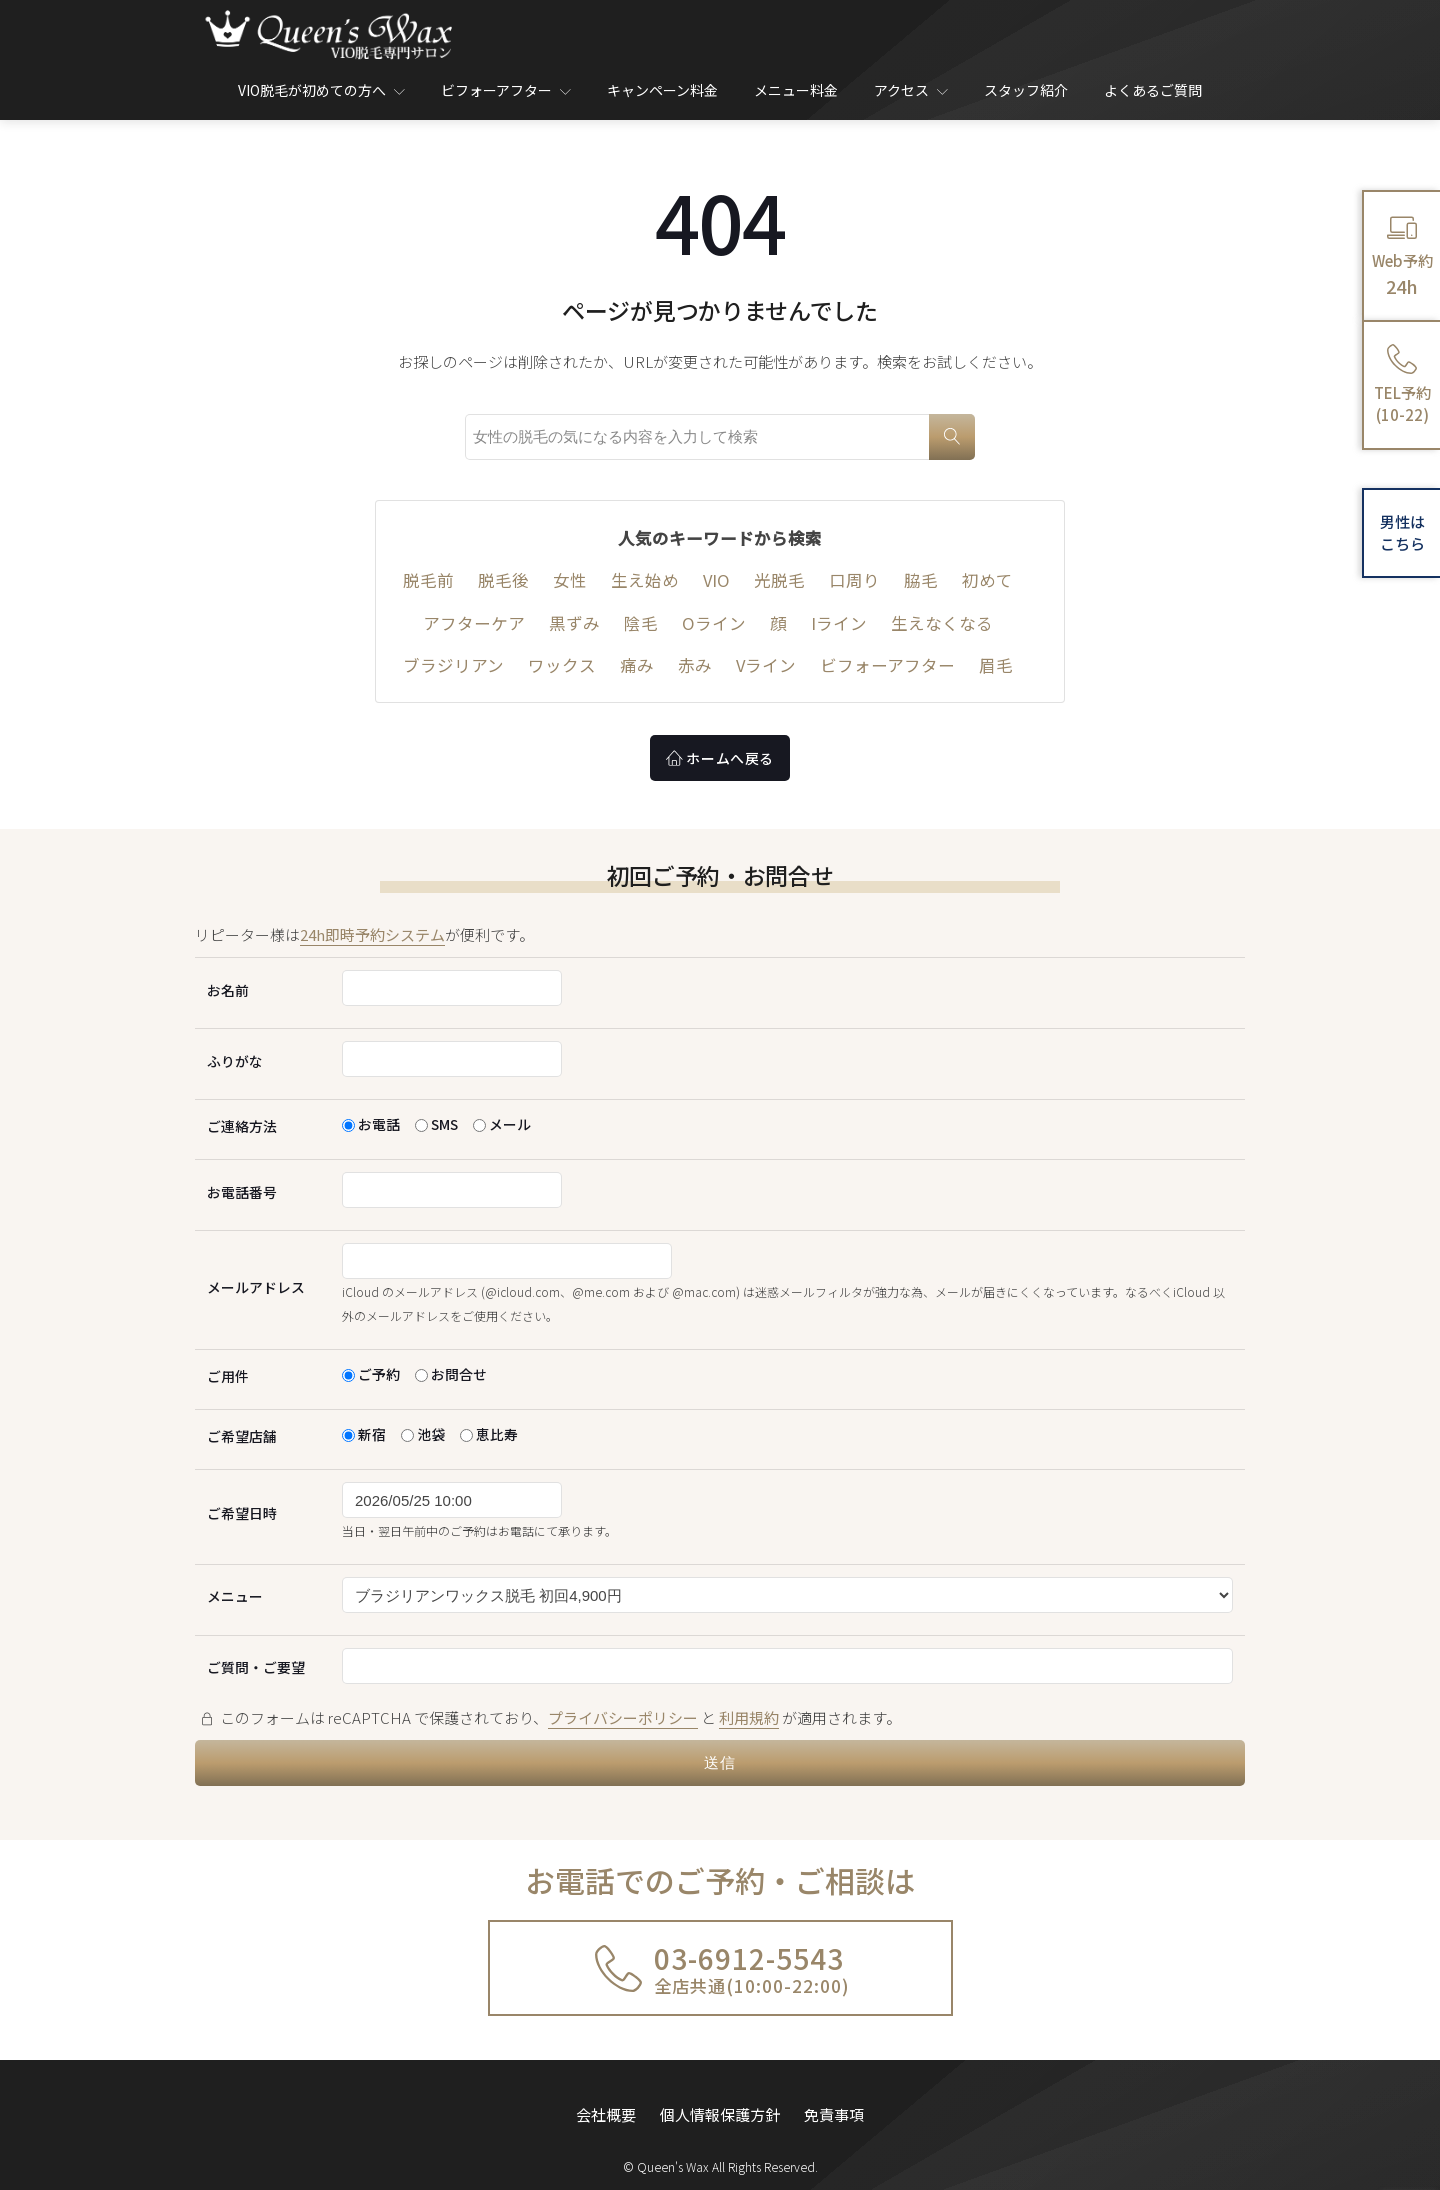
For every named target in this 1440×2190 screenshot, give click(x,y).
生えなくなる (942, 623)
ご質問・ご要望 (256, 1667)
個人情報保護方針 (720, 2102)
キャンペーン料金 (662, 90)
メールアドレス (256, 1287)
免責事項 (834, 2102)
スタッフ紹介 (1026, 90)
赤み (695, 665)
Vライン (766, 665)
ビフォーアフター (506, 90)
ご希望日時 (242, 1513)
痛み (637, 665)
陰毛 (641, 623)
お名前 (228, 990)
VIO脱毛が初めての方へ (321, 90)
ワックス (562, 665)
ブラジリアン (453, 665)
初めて (987, 580)
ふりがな (235, 1061)
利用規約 (749, 1717)
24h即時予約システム (372, 934)
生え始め (645, 580)
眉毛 (996, 665)
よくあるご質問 (1153, 90)
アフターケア (474, 623)
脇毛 (921, 580)
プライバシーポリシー (623, 1717)
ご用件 (228, 1376)
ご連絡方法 (242, 1126)
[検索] (952, 437)
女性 (570, 580)
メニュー (235, 1596)
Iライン (839, 623)
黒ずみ (574, 623)
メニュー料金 (796, 90)
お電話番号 (242, 1192)
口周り (854, 580)
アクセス (911, 90)
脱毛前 (428, 580)
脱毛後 (503, 580)
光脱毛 (779, 580)
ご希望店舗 (242, 1436)
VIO (716, 580)
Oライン (714, 623)
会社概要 (606, 2102)
